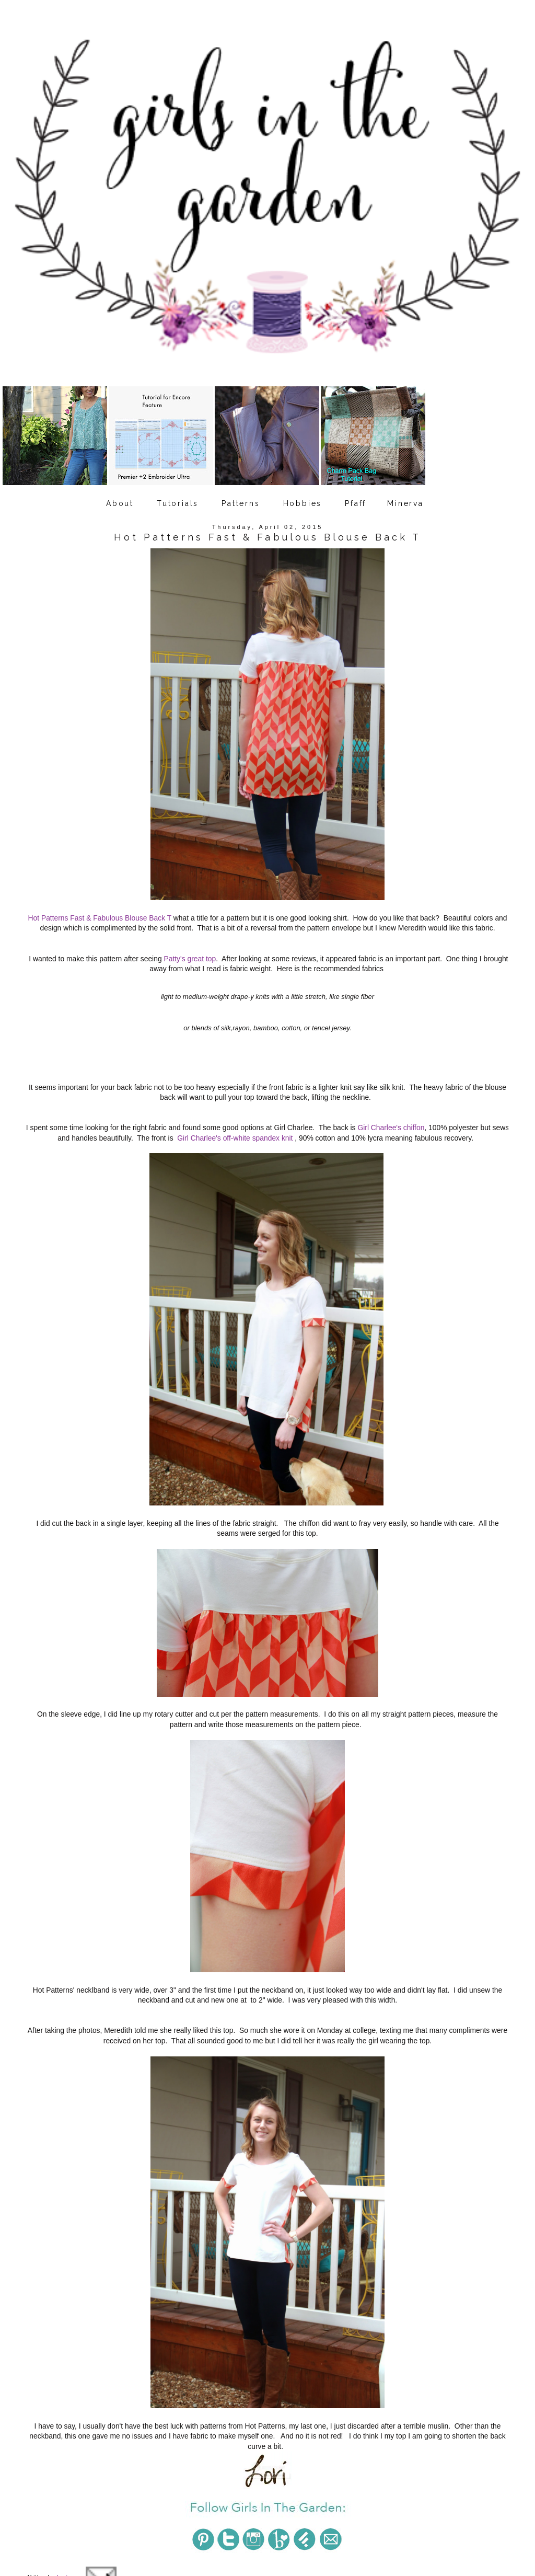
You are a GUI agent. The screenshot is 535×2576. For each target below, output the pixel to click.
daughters (62, 2496)
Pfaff (355, 503)
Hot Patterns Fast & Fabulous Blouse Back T (99, 900)
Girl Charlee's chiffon (390, 1110)
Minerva (405, 503)
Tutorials (178, 503)
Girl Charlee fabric (107, 2496)
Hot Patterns (156, 2496)
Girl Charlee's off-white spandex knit (235, 1120)
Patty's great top (190, 940)
